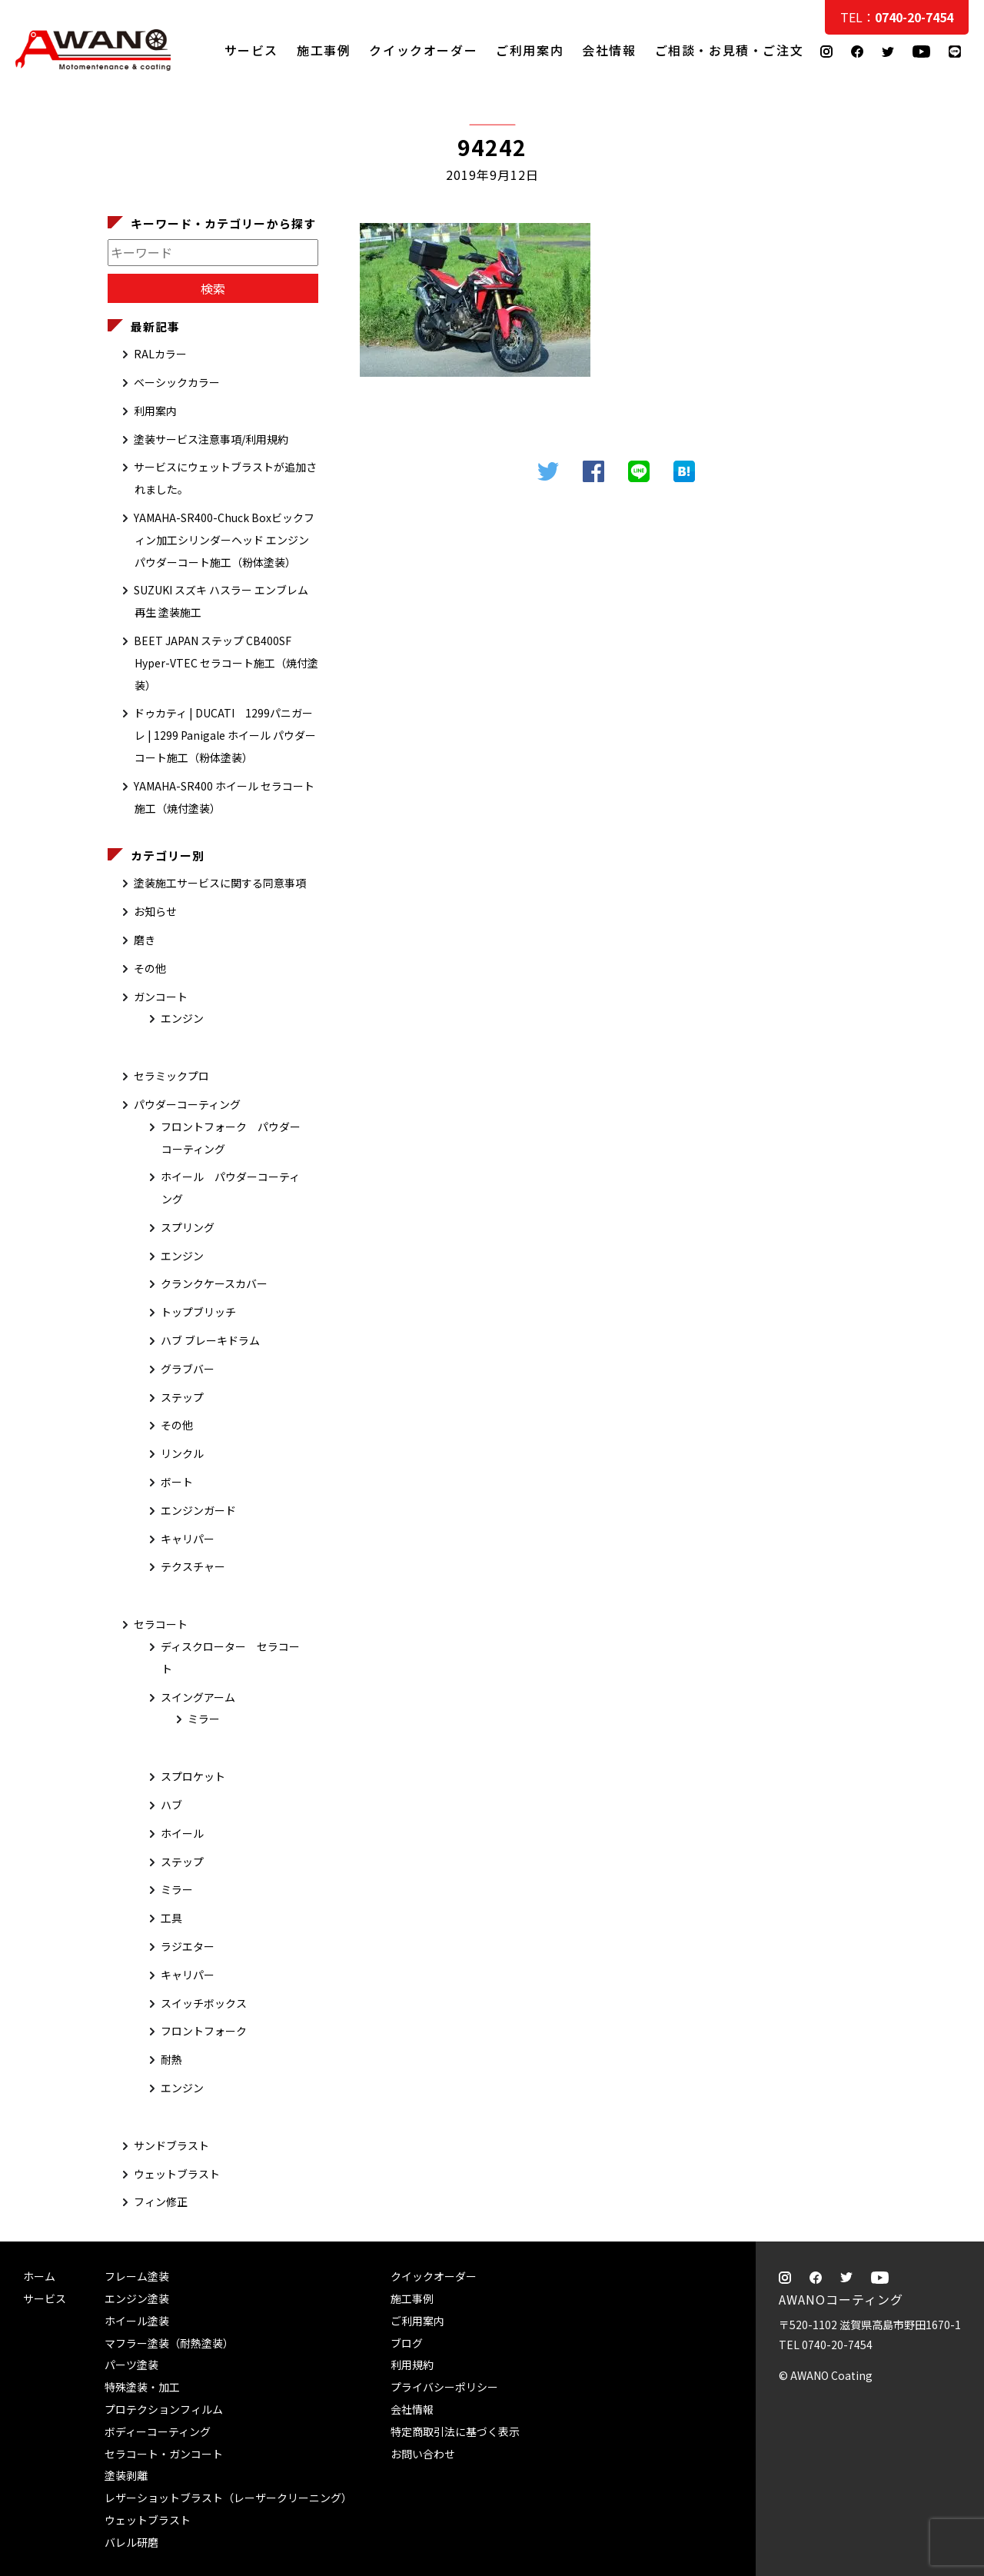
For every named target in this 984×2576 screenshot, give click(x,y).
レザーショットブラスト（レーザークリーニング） (228, 2497)
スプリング (187, 1227)
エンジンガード (198, 1510)
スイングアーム (198, 1697)
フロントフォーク (204, 2031)
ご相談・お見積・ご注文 (957, 309)
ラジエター (187, 1946)
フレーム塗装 (137, 2276)
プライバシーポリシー (444, 2387)
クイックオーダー (423, 50)
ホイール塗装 (137, 2320)
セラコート (161, 1624)
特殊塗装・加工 (142, 2387)
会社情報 (609, 50)
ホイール (182, 1833)
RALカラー (160, 353)
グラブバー (187, 1368)
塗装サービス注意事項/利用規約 (211, 439)
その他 (150, 968)
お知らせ (155, 911)
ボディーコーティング (158, 2431)
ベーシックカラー (177, 382)
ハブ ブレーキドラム (210, 1340)
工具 (171, 1917)
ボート (177, 1481)
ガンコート (161, 996)
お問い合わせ (423, 2453)
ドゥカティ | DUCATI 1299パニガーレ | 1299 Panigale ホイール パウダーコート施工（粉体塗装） (225, 735)
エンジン (182, 1018)
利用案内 (155, 410)
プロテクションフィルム (164, 2409)
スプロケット (193, 1776)
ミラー (204, 1718)
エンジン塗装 (137, 2298)
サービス (251, 50)
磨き (144, 939)
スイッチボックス (204, 2003)
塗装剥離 (126, 2475)
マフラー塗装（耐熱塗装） (169, 2343)
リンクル (182, 1453)
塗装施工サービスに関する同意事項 (220, 882)
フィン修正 (161, 2201)
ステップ (182, 1397)
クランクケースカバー (214, 1283)
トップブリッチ (198, 1312)
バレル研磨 (131, 2542)
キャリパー (187, 1538)
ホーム (39, 2276)
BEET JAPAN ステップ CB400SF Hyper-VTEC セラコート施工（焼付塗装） (226, 663)
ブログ (407, 2343)
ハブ (171, 1804)
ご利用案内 (529, 50)
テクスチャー (193, 1566)
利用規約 (412, 2364)
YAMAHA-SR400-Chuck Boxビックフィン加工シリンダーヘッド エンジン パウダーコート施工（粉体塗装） (224, 540)
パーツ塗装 (131, 2364)
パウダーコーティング (187, 1104)
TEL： (896, 17)
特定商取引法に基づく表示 (455, 2431)
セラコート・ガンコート (164, 2453)
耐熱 (171, 2059)
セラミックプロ (171, 1075)
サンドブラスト (171, 2145)
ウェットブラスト (177, 2174)
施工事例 (324, 50)
